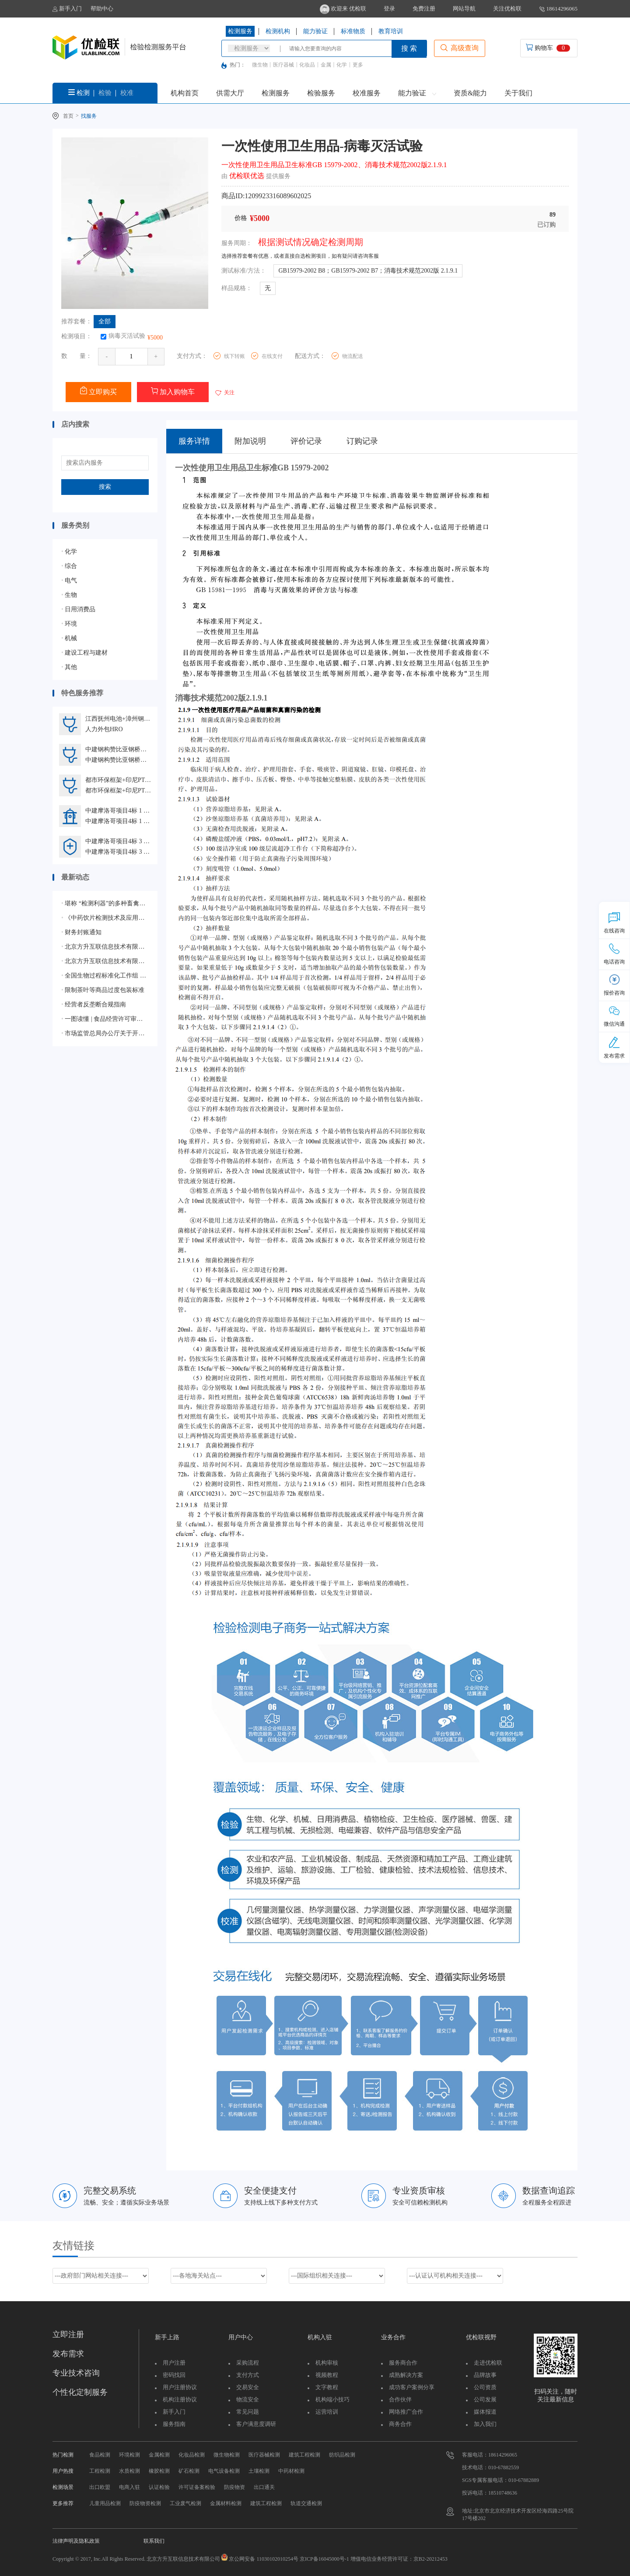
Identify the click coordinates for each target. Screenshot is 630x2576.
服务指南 (174, 2424)
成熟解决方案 (406, 2375)
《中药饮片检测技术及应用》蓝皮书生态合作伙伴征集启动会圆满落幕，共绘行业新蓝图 (105, 918)
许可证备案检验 (196, 2487)
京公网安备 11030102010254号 (263, 2559)
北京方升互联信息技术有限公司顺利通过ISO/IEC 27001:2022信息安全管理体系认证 (105, 961)
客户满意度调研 (256, 2424)
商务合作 (400, 2424)
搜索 (105, 487)
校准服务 (367, 93)
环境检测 (129, 2455)
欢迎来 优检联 (343, 8)
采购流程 (247, 2362)
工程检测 (99, 2471)
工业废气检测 (185, 2503)
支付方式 (247, 2375)
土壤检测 (259, 2471)
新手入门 (67, 8)
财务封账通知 (81, 932)
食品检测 (99, 2455)
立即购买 (98, 391)
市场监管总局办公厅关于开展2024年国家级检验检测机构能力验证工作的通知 (105, 1033)
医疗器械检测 (264, 2455)
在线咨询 (614, 923)
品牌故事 (485, 2375)
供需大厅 (230, 93)
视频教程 (326, 2375)
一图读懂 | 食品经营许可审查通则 (105, 1019)
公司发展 (485, 2399)
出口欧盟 (99, 2487)
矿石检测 (189, 2471)
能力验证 (315, 31)
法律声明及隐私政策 (76, 2541)
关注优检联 (507, 8)
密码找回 (174, 2375)
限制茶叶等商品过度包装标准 (102, 990)
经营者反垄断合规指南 (93, 1004)
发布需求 (68, 2353)
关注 (224, 392)
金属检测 (159, 2455)
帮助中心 (102, 8)
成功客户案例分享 (411, 2387)
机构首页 (185, 93)
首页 (68, 116)
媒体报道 (485, 2411)
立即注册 (68, 2334)
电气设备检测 (224, 2471)
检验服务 (321, 93)
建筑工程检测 (304, 2455)
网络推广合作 (406, 2411)
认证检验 (159, 2487)
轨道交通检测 (306, 2503)
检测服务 (240, 31)
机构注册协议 (180, 2399)
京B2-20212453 (430, 2559)
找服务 (89, 116)
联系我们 (154, 2541)
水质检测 (129, 2471)
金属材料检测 (226, 2503)
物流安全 (247, 2399)
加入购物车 (173, 391)
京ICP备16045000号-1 (323, 2559)
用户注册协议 (180, 2387)
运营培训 (326, 2411)
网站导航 (464, 8)
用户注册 (174, 2362)
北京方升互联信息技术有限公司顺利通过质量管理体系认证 (105, 946)
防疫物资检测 (145, 2503)
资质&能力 (470, 93)
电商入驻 (129, 2487)
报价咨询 (614, 985)
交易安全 (247, 2387)
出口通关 (264, 2487)
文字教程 (326, 2387)
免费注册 (424, 8)
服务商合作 (403, 2362)
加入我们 (485, 2424)
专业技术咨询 (76, 2373)
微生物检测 (227, 2455)
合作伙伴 (400, 2399)
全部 (104, 321)
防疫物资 (234, 2487)
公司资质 (485, 2387)
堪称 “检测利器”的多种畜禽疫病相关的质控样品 (105, 903)
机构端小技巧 (332, 2399)
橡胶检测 (159, 2471)
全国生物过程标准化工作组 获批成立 (105, 975)
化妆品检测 (191, 2455)
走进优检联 (488, 2362)
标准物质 (353, 31)
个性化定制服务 (80, 2392)
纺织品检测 (342, 2455)
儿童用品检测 (105, 2503)
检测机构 (278, 31)
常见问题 (247, 2411)
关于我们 (518, 93)
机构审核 (326, 2362)
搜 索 (409, 48)
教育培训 (390, 31)
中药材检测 (291, 2471)
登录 (389, 8)
